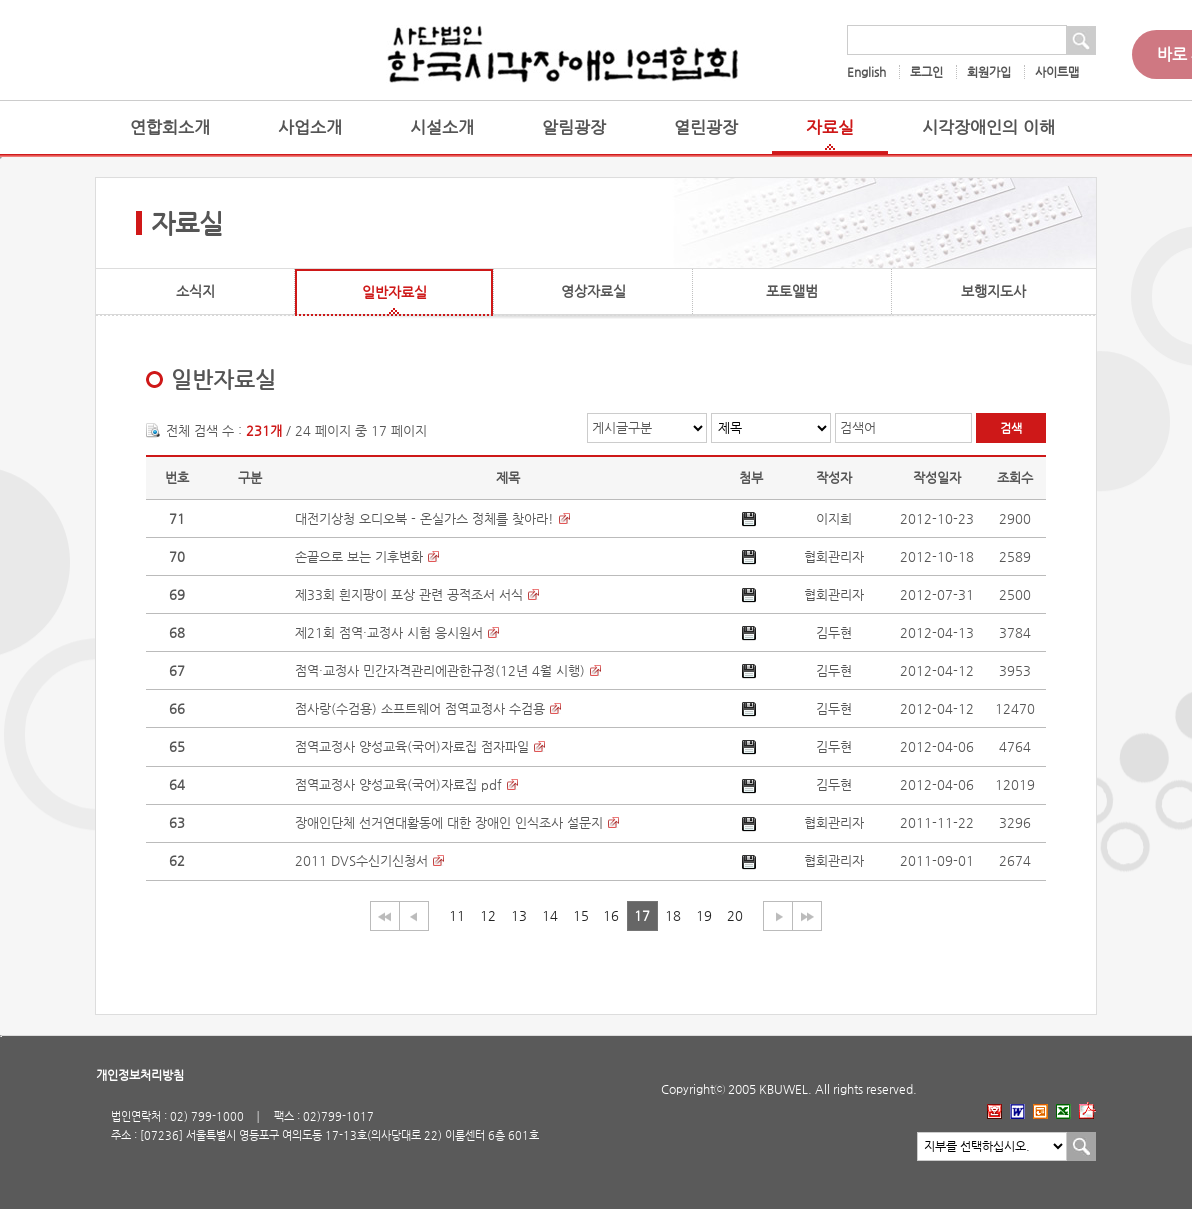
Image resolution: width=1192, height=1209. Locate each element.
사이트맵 (1057, 72)
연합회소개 (170, 127)
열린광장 (706, 127)
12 (488, 915)
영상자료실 (593, 291)
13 (519, 915)
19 (704, 915)
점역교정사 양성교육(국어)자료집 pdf (398, 784)
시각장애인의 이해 (988, 127)
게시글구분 (622, 427)
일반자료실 (394, 292)
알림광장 (574, 127)
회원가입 (989, 72)
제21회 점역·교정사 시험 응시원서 (389, 632)
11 (457, 915)
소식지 (195, 291)
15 (581, 915)
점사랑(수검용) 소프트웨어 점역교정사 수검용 (420, 708)
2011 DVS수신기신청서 (361, 860)
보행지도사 (993, 291)
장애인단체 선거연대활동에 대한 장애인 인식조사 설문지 (449, 822)
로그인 (926, 72)
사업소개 (310, 127)
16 (611, 915)
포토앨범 (792, 291)
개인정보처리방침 (140, 1075)
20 (735, 915)
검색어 (858, 427)
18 (673, 915)
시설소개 (442, 127)
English (866, 72)
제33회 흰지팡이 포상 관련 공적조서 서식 (409, 594)
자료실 (830, 127)
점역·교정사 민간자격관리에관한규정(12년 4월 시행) (440, 670)
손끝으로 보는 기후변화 (359, 556)
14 (550, 915)
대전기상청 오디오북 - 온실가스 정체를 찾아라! (424, 518)
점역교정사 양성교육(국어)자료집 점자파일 (412, 746)
